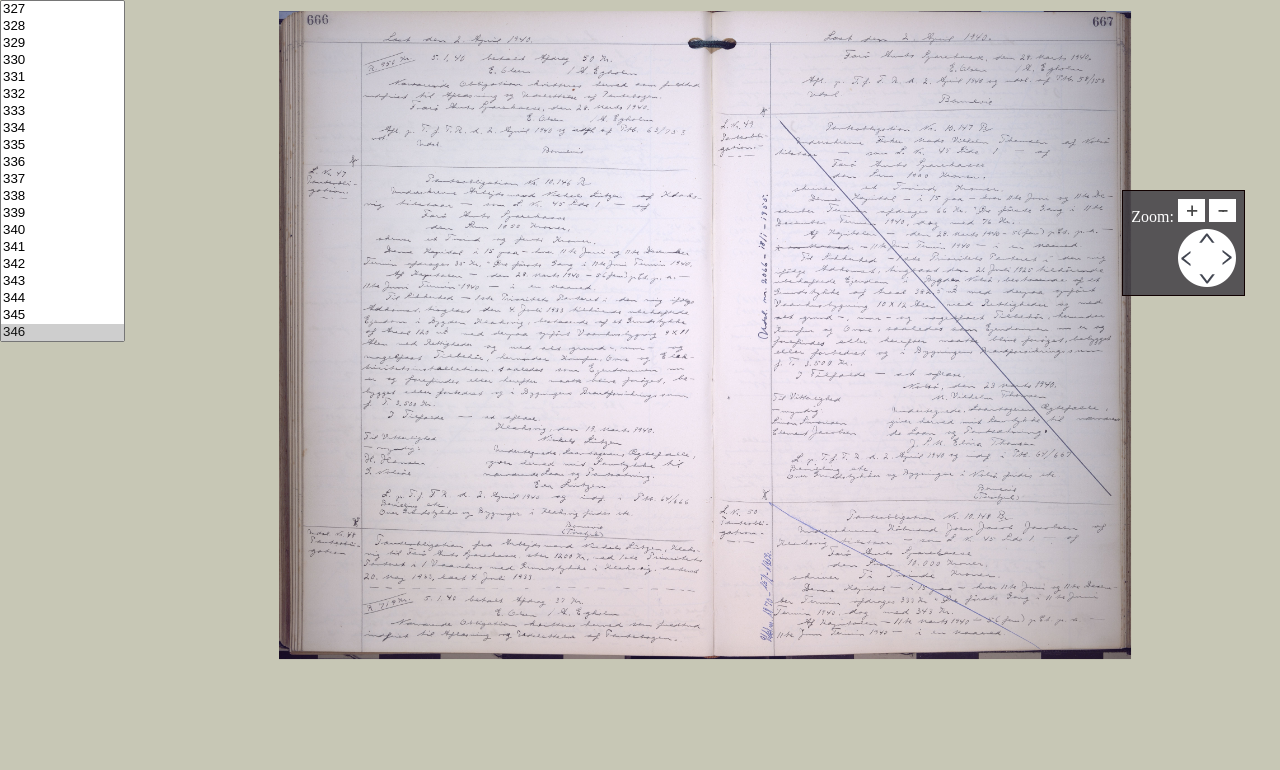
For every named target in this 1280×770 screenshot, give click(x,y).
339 (62, 213)
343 (62, 281)
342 (62, 264)
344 (62, 298)
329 (62, 43)
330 (62, 60)
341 (62, 247)
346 (62, 332)
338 (62, 196)
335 (62, 145)
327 (62, 9)
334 (62, 128)
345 (62, 315)
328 (62, 26)
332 (62, 94)
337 (62, 179)
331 (62, 77)
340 (62, 230)
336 (62, 162)
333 (62, 111)
